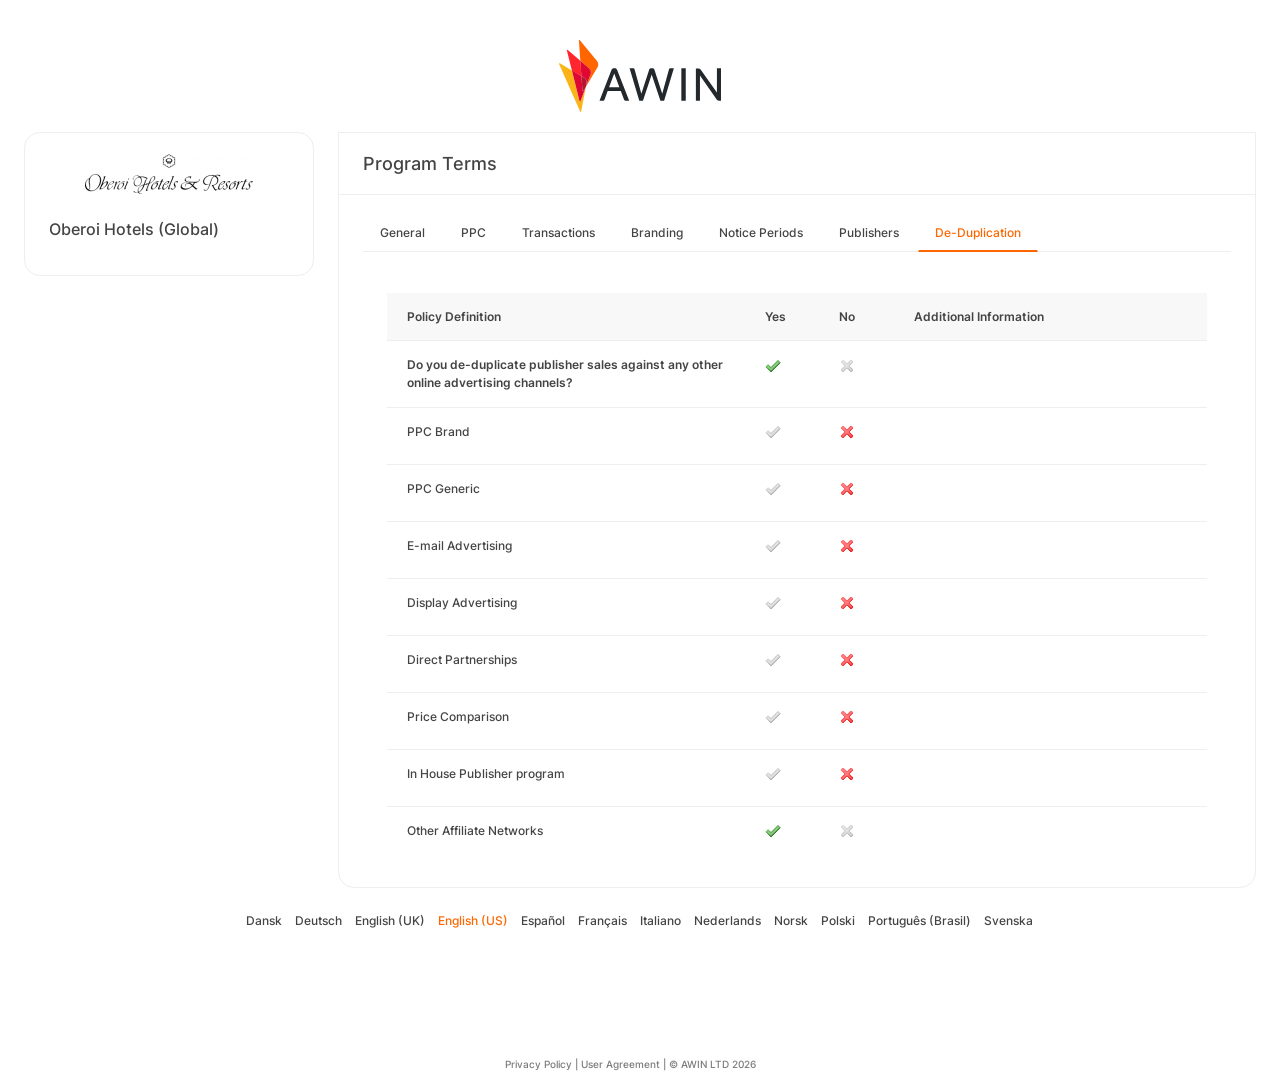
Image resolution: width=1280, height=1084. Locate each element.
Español (543, 920)
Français (602, 920)
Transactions (558, 232)
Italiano (660, 920)
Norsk (791, 920)
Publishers (869, 232)
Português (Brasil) (919, 920)
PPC (473, 232)
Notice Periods (761, 232)
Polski (838, 920)
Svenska (1008, 920)
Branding (657, 232)
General (402, 232)
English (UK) (390, 920)
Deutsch (318, 920)
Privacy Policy (538, 1064)
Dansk (264, 920)
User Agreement (620, 1064)
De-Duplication (978, 232)
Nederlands (727, 920)
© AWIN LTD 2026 (712, 1064)
